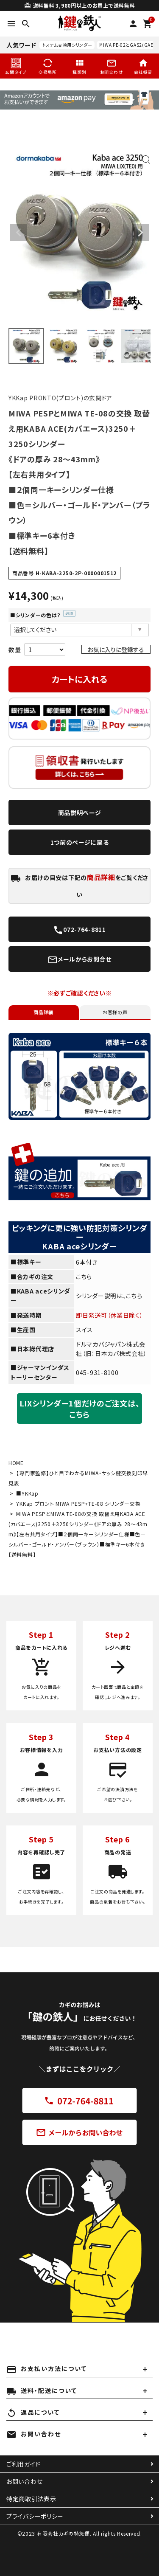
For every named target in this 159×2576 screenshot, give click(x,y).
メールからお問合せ (79, 960)
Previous (18, 232)
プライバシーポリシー (35, 2516)
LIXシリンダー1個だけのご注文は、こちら (80, 1409)
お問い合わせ (24, 2481)
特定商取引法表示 (31, 2498)
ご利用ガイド (23, 2464)
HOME (16, 1462)
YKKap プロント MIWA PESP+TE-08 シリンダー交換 (78, 1503)
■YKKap (27, 1493)
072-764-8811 (79, 930)
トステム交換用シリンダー (67, 45)
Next (140, 232)
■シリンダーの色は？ (42, 615)
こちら (84, 1276)
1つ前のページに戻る (79, 842)
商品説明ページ (79, 812)
